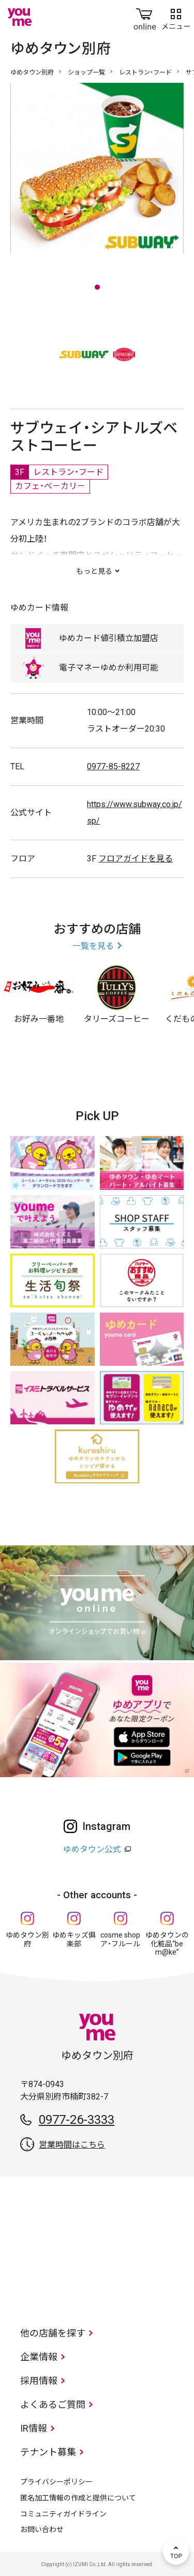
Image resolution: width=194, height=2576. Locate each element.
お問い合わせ (42, 2529)
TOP (176, 2552)
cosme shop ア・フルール (120, 1939)
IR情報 (33, 2428)
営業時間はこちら (72, 2145)
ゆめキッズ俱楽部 (74, 1939)
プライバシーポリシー (56, 2482)
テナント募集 (48, 2452)
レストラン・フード (145, 72)
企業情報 (38, 2356)
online (144, 17)
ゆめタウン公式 (92, 1849)
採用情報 (38, 2380)
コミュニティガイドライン (63, 2514)
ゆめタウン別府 (32, 72)
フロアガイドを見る (135, 858)
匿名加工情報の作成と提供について (78, 2498)
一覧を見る (93, 946)
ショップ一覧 (86, 72)
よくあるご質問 (52, 2404)
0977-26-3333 (76, 2119)
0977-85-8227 (113, 766)
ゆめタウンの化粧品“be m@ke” (167, 1944)
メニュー (175, 17)
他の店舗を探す (52, 2333)
